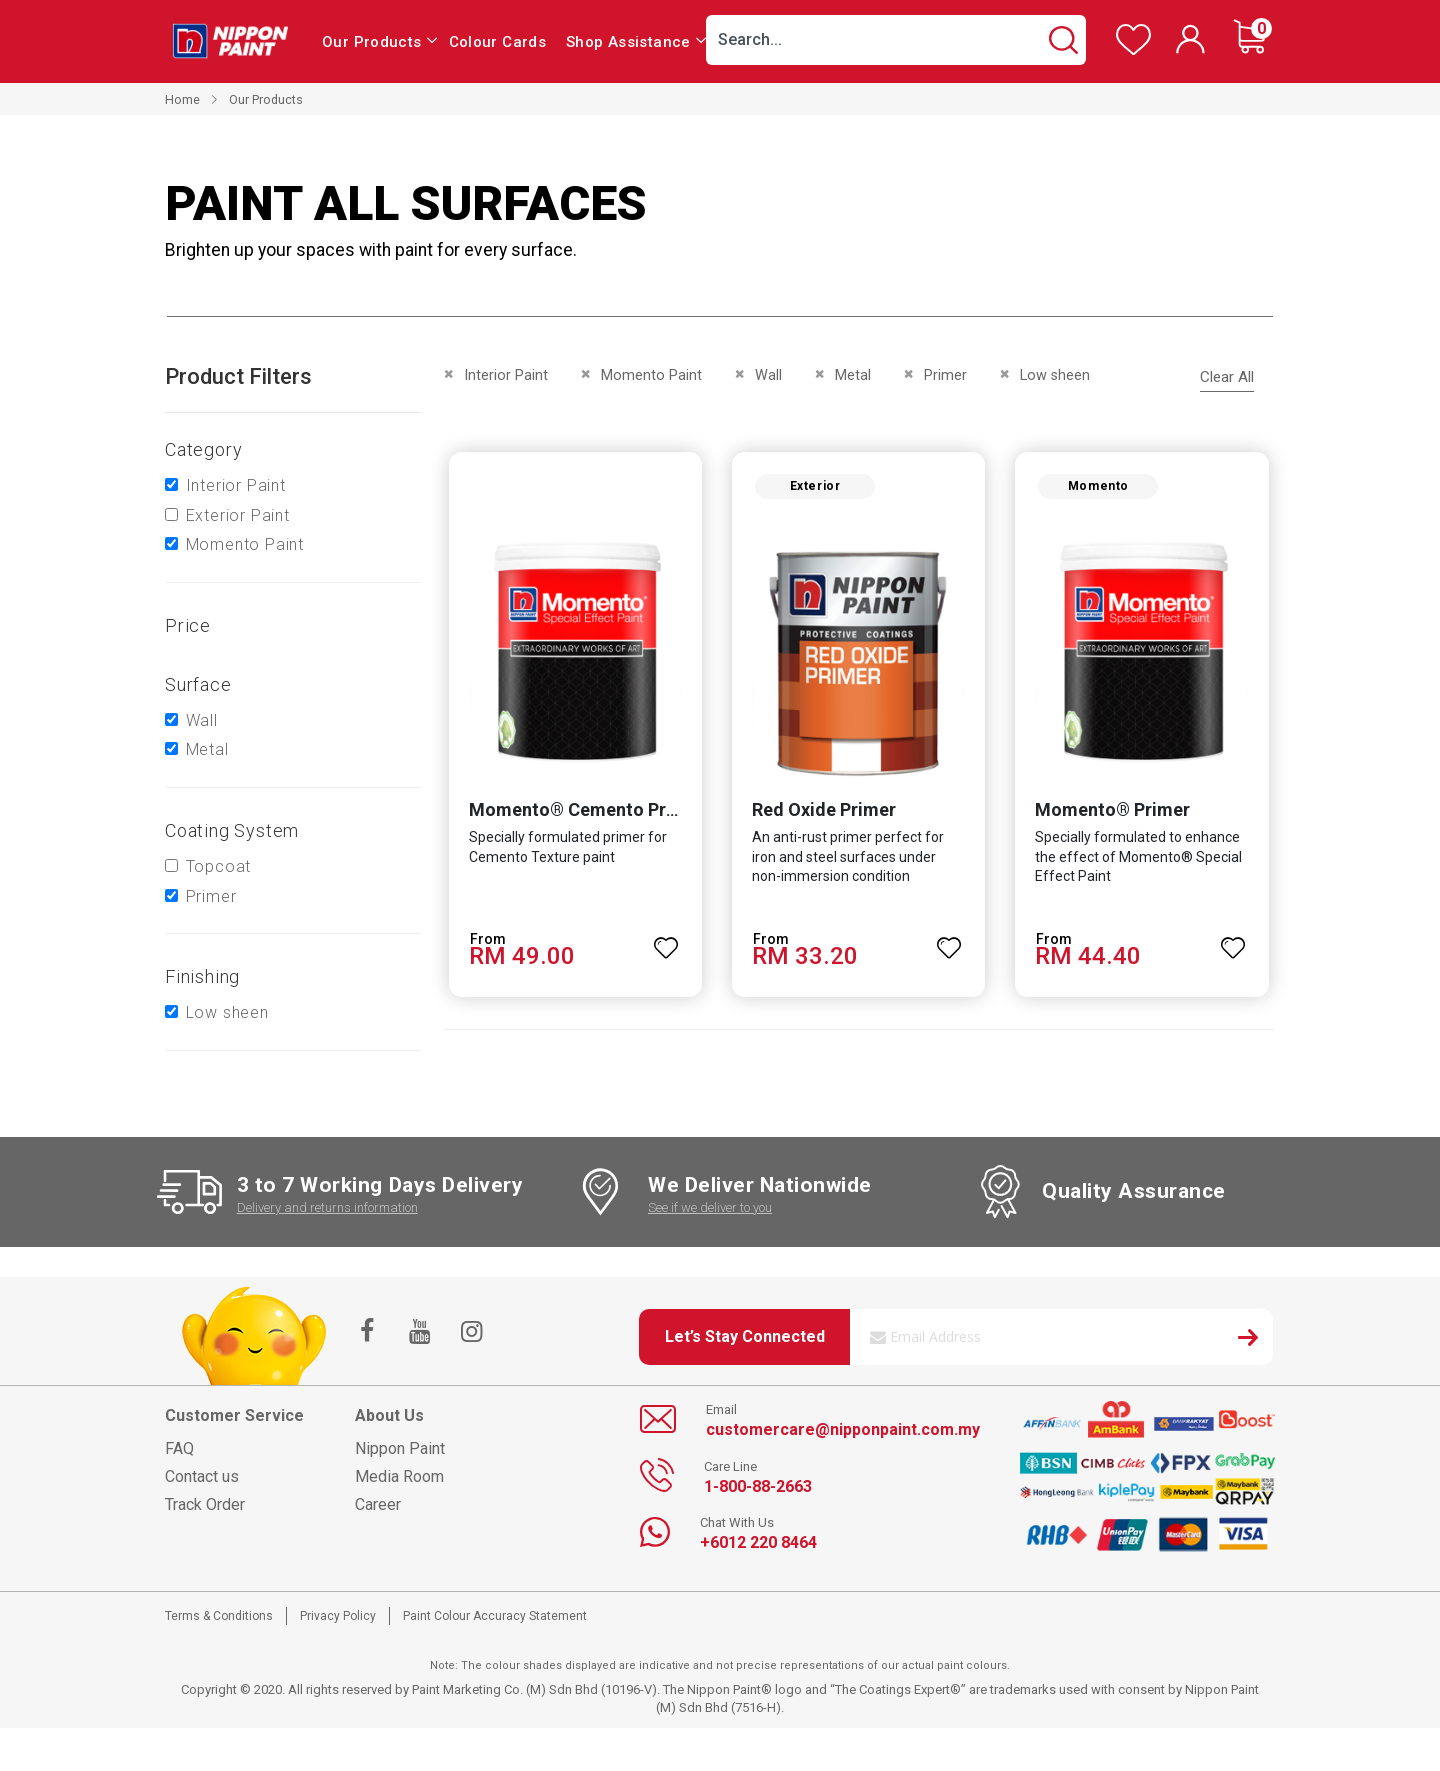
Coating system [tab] (232, 830)
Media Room (399, 1476)
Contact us (202, 1476)
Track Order (205, 1504)
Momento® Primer (1113, 810)
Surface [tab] (198, 684)
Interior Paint (236, 485)
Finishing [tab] (202, 976)
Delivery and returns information (327, 1207)
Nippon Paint (400, 1448)
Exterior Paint (238, 515)
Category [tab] (203, 449)
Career (378, 1504)
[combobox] (896, 40)
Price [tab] (188, 625)
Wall (202, 720)
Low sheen (227, 1012)
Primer (211, 896)
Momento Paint (245, 544)
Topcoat (219, 866)
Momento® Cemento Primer (585, 810)
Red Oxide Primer (824, 810)
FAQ (179, 1448)
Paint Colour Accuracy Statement (495, 1616)
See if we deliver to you (710, 1207)
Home (182, 99)
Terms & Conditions (219, 1616)
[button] (666, 940)
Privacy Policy (338, 1616)
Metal (207, 749)
